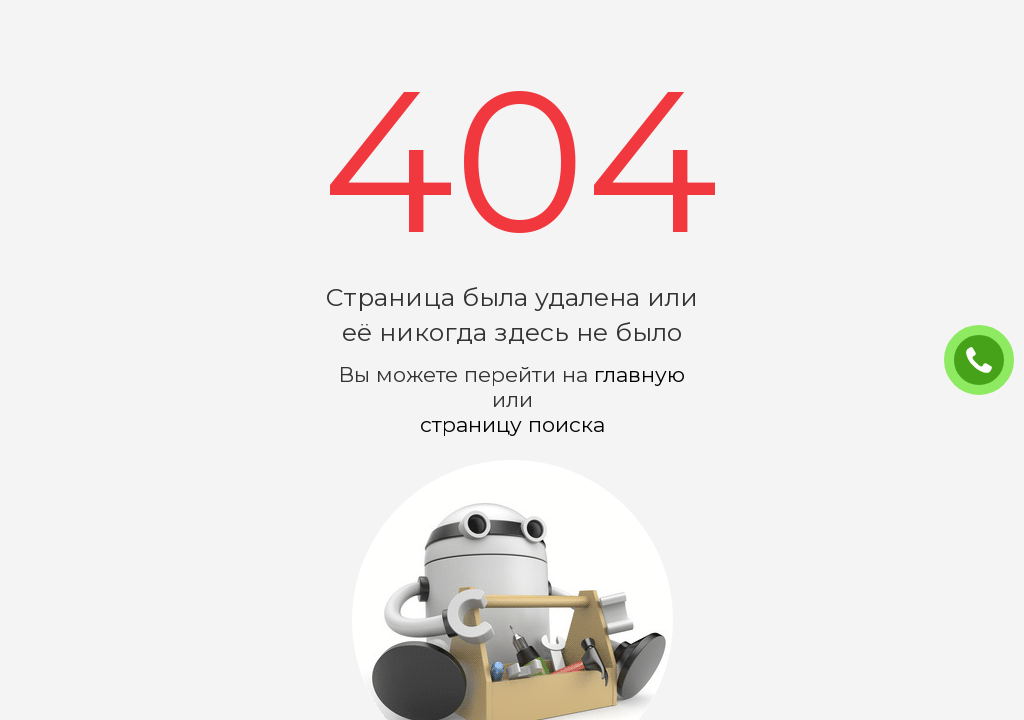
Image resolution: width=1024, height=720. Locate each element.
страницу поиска (512, 424)
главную (639, 374)
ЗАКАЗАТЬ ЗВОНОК (987, 361)
